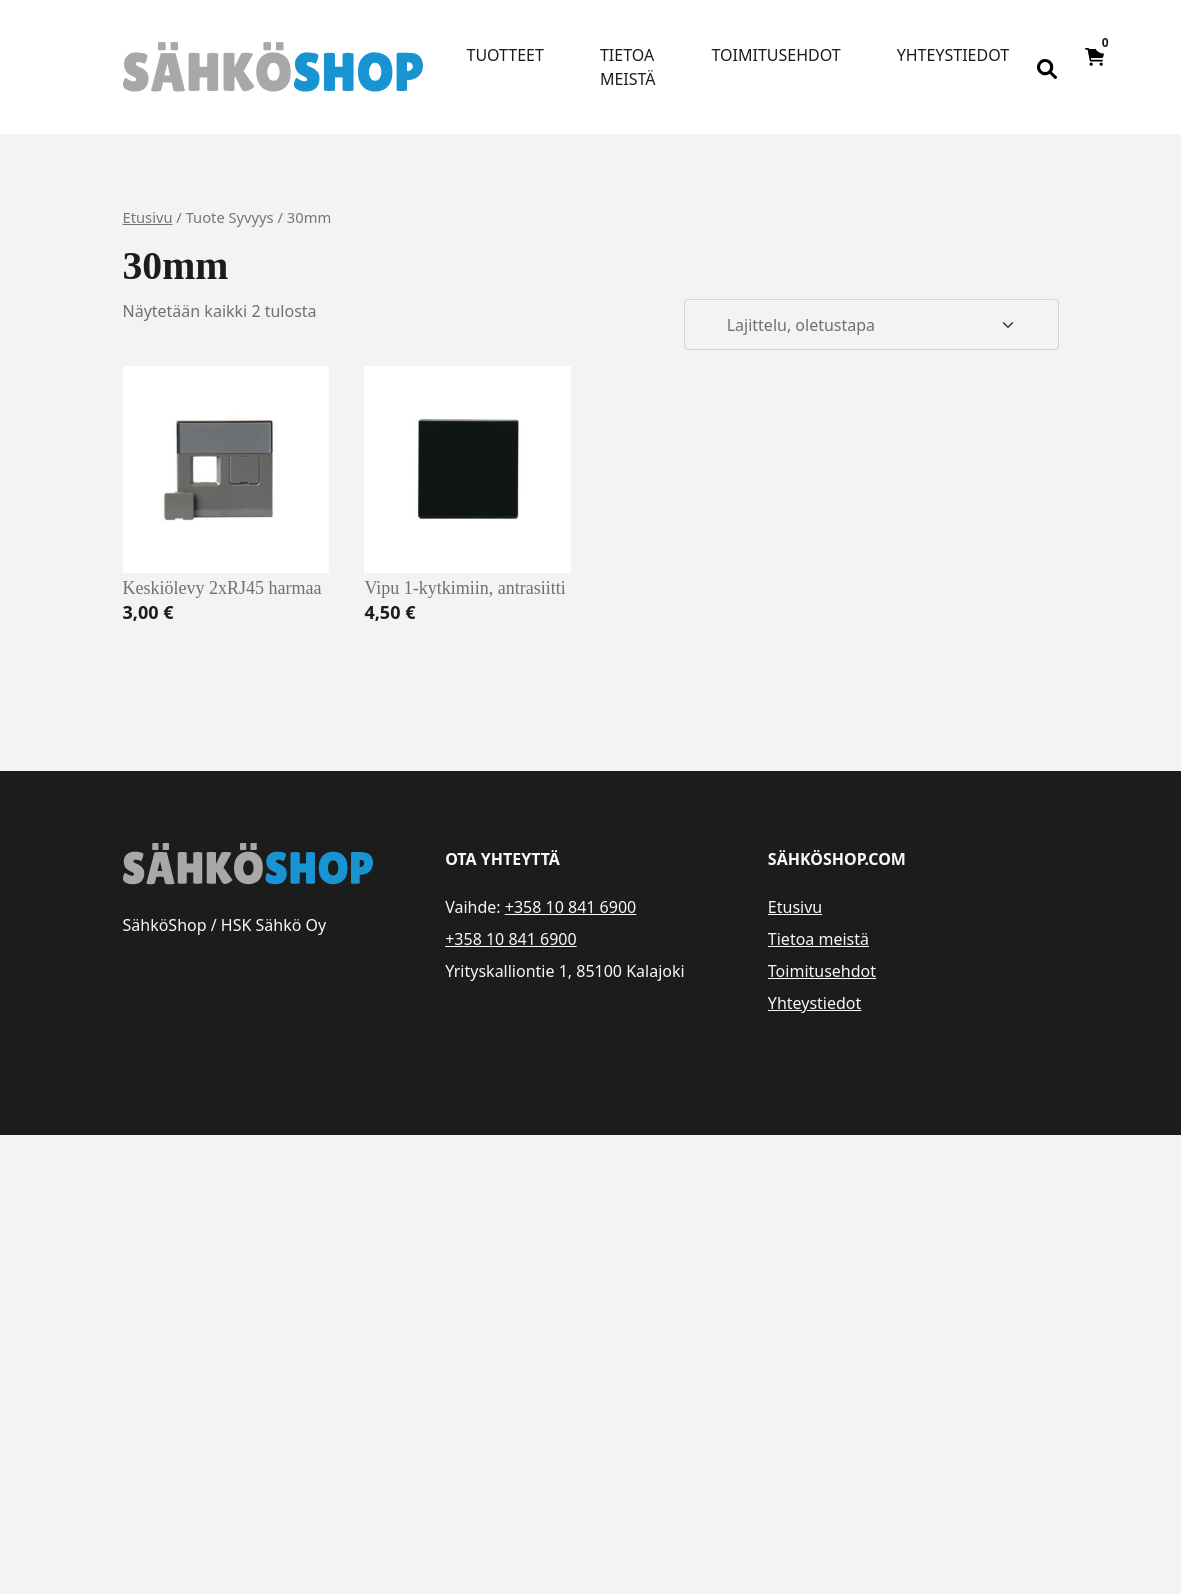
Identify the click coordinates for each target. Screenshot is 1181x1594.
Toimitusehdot (776, 55)
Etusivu (148, 217)
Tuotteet (505, 55)
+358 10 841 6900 (570, 907)
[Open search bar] (1047, 67)
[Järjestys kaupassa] (871, 325)
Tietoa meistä (628, 67)
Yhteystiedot (953, 55)
